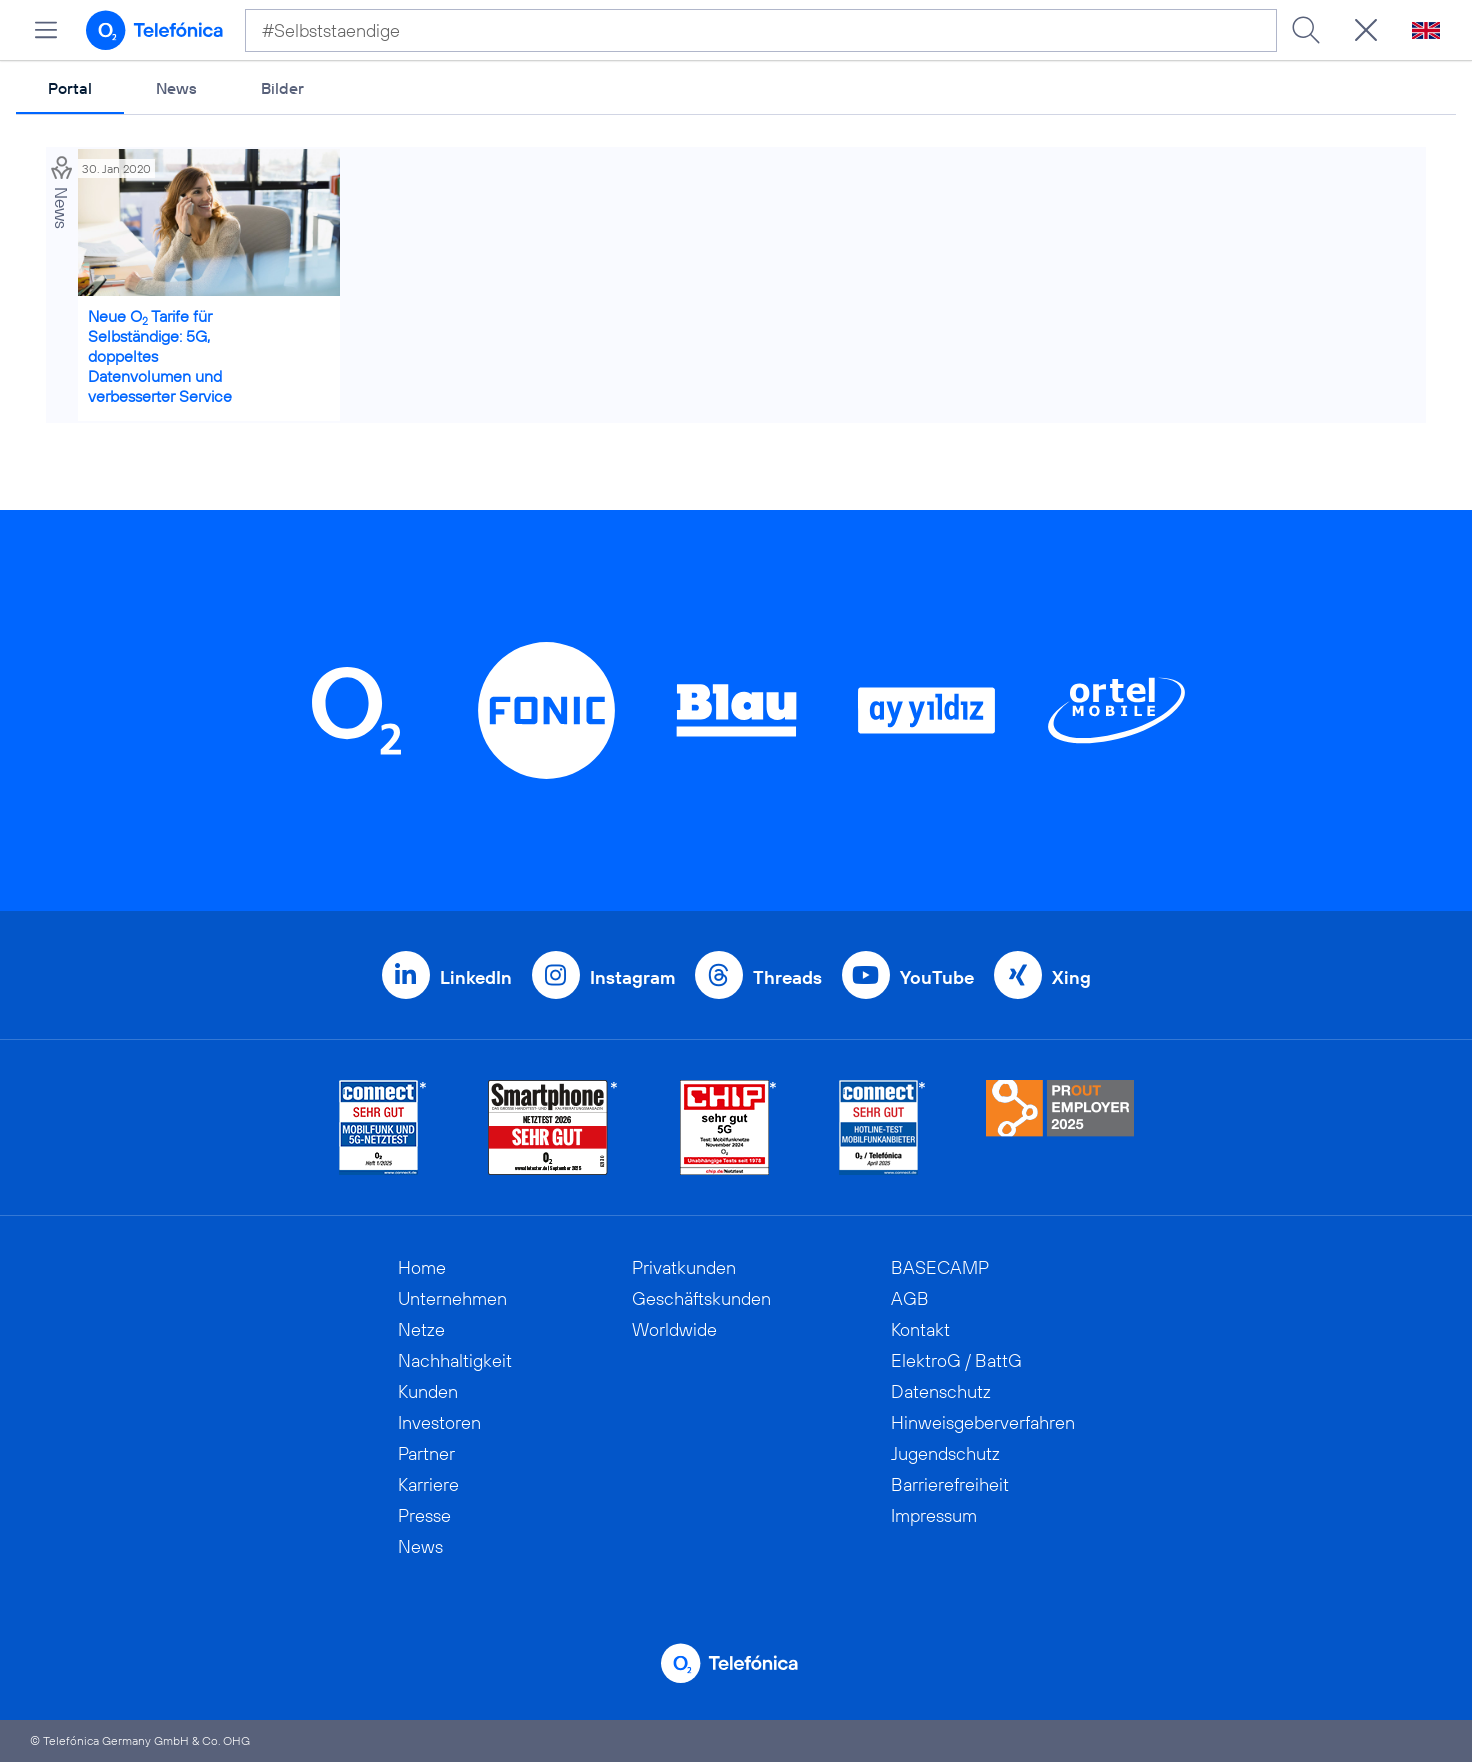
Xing (1071, 977)
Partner (426, 1453)
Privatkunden (684, 1267)
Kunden (428, 1391)
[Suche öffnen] (1366, 30)
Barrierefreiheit (950, 1484)
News (176, 88)
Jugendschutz (945, 1453)
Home (422, 1267)
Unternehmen (452, 1298)
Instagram (632, 977)
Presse (424, 1515)
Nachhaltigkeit (455, 1360)
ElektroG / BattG (956, 1360)
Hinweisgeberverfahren (983, 1422)
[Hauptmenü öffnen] (46, 30)
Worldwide (674, 1329)
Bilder (282, 88)
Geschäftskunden (701, 1298)
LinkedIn (476, 977)
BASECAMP (940, 1267)
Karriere (428, 1484)
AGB (910, 1298)
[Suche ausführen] (1306, 30)
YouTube (937, 977)
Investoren (439, 1422)
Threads (787, 977)
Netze (421, 1329)
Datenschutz (941, 1391)
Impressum (934, 1515)
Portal (70, 88)
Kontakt (920, 1329)
